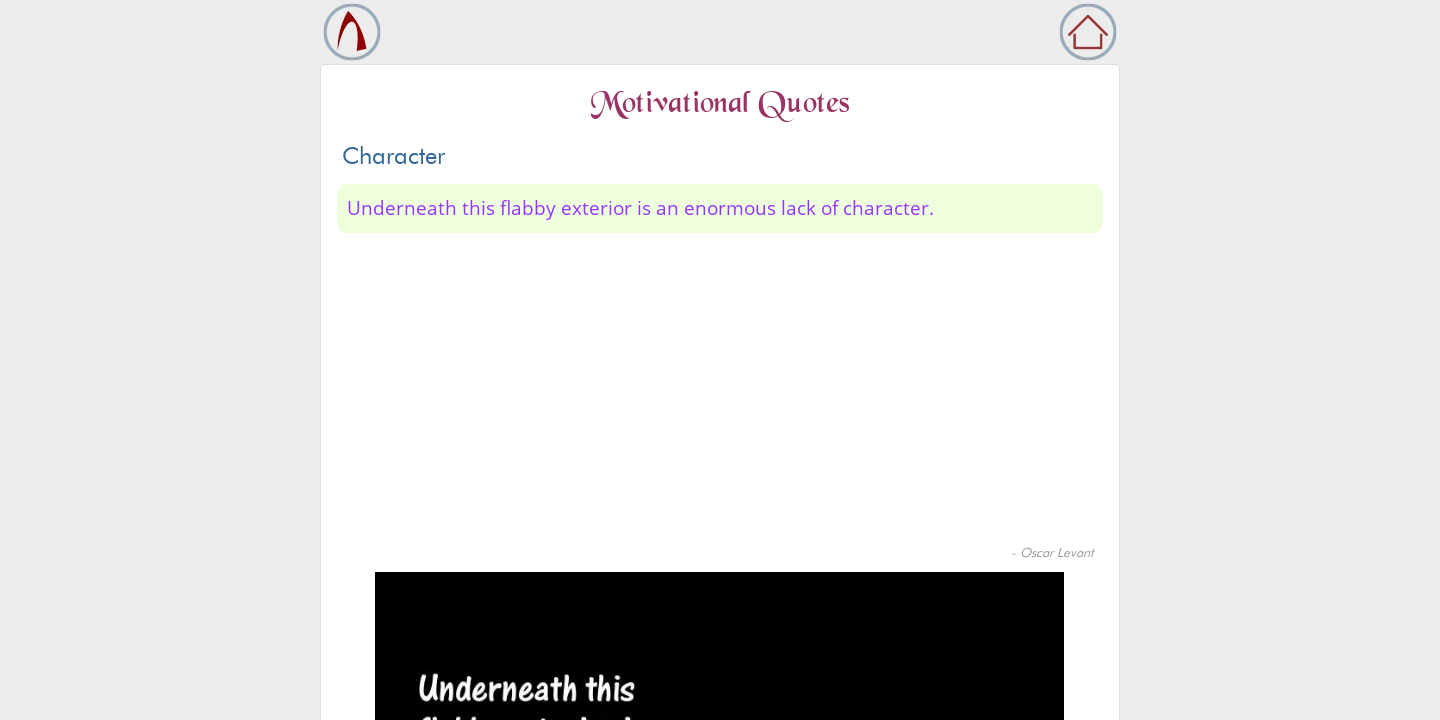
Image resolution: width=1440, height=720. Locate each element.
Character (393, 155)
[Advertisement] (720, 393)
